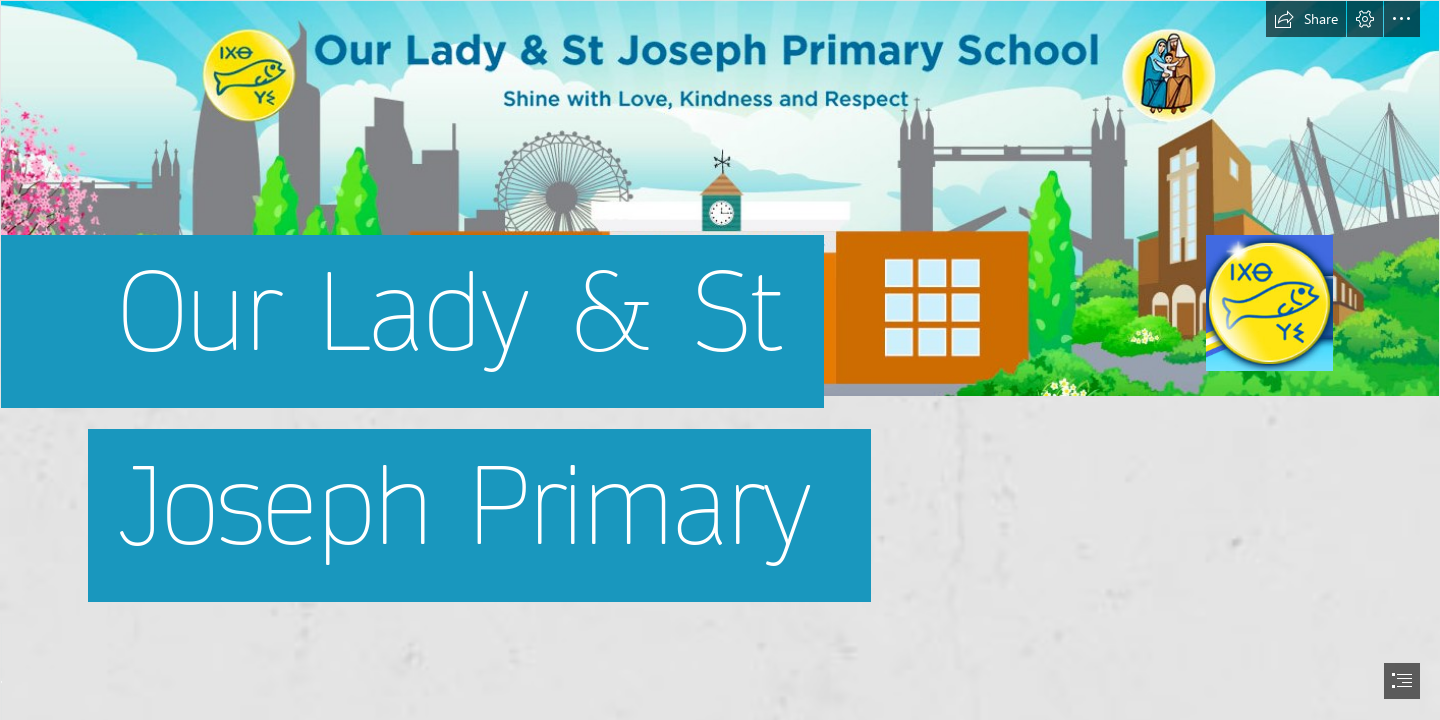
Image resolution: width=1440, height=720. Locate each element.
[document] (720, 360)
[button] (1306, 19)
